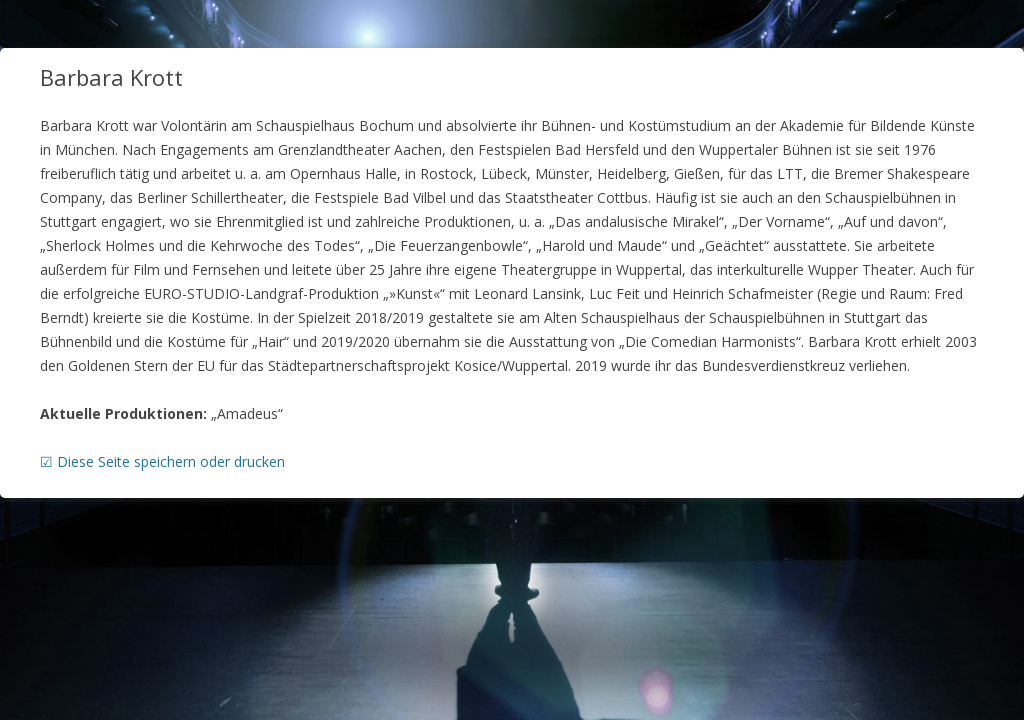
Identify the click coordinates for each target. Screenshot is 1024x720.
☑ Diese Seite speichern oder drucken (162, 461)
